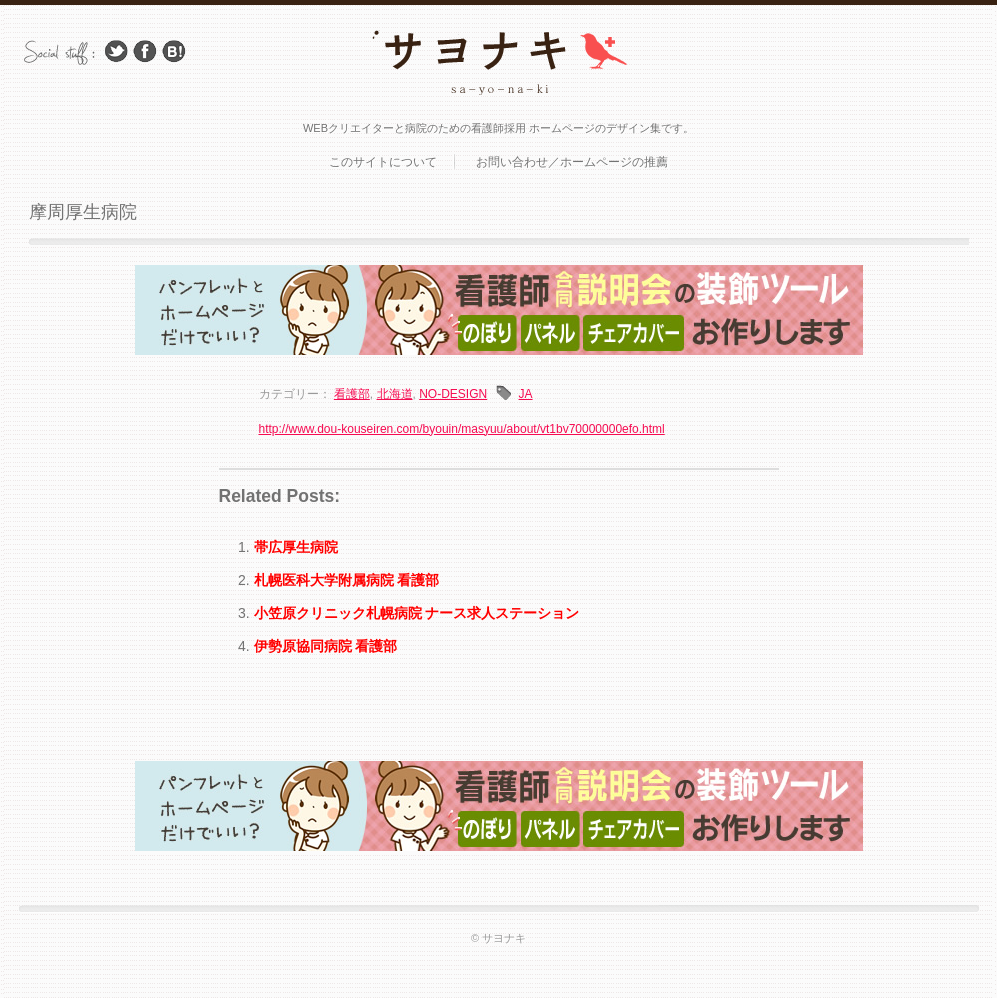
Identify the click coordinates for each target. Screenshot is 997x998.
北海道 (395, 394)
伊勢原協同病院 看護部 (326, 646)
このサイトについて (383, 162)
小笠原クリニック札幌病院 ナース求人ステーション (417, 613)
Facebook (145, 51)
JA (526, 394)
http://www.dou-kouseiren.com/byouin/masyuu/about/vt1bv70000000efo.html (462, 429)
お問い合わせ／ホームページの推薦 (572, 162)
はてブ (174, 51)
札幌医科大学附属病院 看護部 (347, 580)
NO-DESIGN (453, 394)
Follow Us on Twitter (116, 51)
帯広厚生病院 (296, 547)
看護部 (352, 394)
